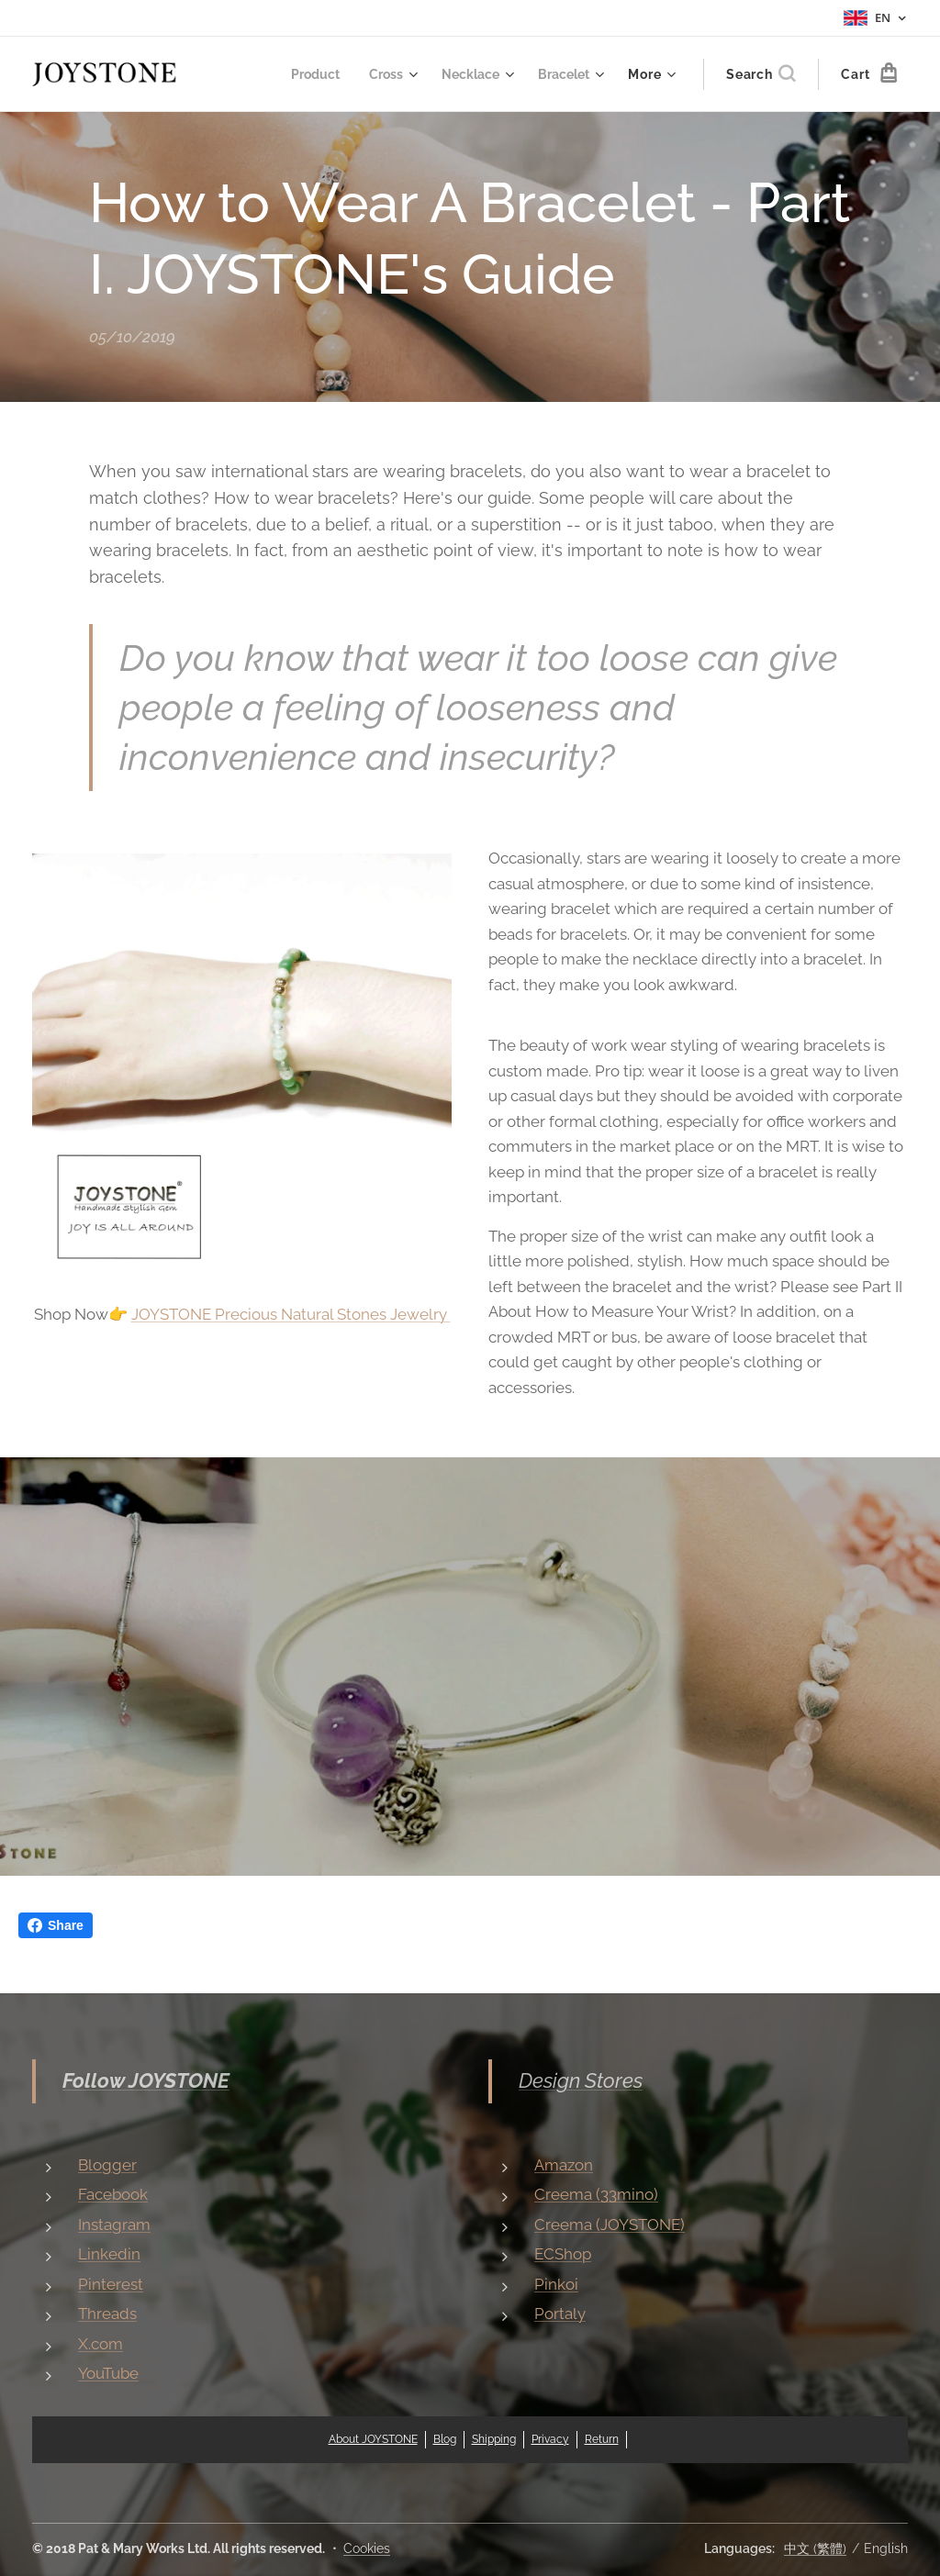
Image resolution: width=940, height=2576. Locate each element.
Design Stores (581, 2080)
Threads (107, 2313)
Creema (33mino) (596, 2194)
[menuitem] (305, 74)
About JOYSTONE (373, 2439)
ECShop (562, 2254)
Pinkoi (556, 2284)
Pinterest (110, 2284)
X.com (100, 2344)
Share (56, 1925)
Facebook (113, 2194)
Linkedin (109, 2254)
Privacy (550, 2439)
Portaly (560, 2313)
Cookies (366, 2548)
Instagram (114, 2224)
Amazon (563, 2165)
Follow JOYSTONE (145, 2080)
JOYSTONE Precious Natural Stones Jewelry (291, 1314)
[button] (760, 74)
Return (602, 2439)
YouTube (108, 2373)
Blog (444, 2439)
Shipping (494, 2439)
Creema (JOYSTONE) (609, 2224)
